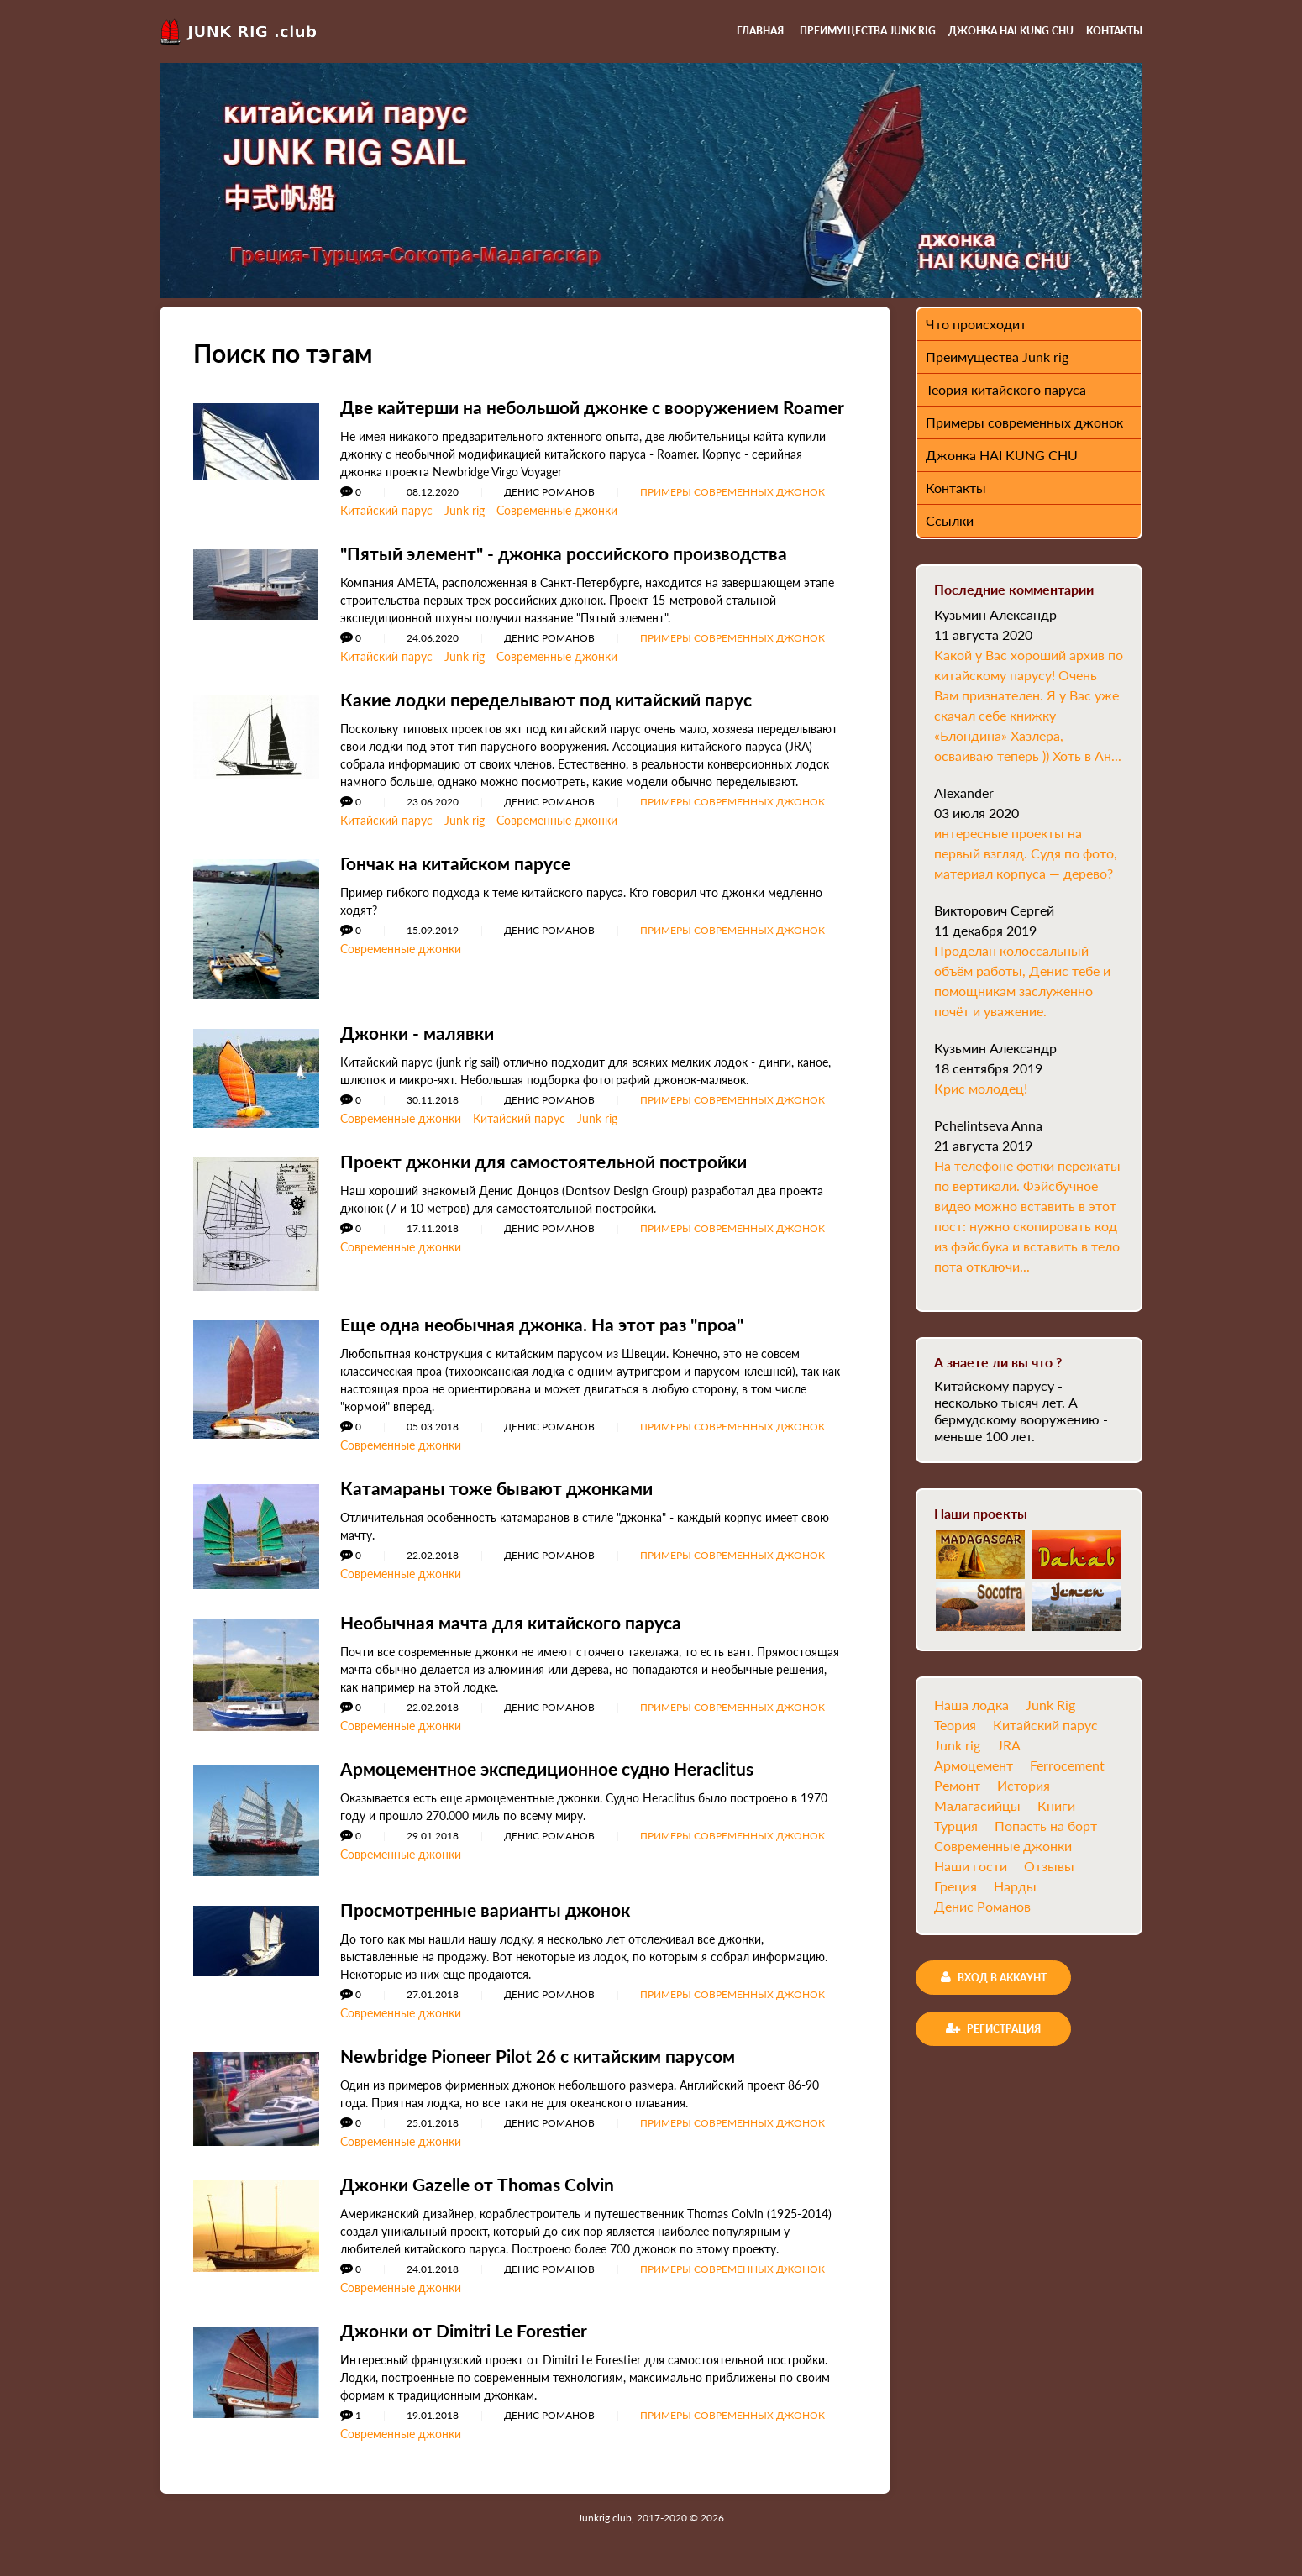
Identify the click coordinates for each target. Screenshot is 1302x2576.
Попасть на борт (1046, 1826)
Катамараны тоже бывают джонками (502, 1504)
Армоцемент (973, 1765)
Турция (956, 1826)
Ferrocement (1067, 1765)
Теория (955, 1725)
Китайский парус (386, 527)
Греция (955, 1886)
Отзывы (1049, 1866)
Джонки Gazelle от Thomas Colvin (483, 2201)
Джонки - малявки (420, 1049)
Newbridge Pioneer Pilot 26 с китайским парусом (549, 2072)
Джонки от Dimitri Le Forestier (470, 2347)
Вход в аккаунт (994, 1977)
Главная (760, 30)
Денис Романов (982, 1906)
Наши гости (970, 1866)
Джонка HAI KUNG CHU (1011, 30)
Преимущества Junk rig (868, 30)
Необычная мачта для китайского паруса (518, 1639)
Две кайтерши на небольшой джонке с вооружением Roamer (573, 415)
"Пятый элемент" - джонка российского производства (575, 570)
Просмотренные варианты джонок (491, 1926)
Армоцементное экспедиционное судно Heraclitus (561, 1785)
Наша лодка (971, 1705)
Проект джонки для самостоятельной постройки (554, 1178)
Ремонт (957, 1785)
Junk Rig (1050, 1705)
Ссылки (950, 520)
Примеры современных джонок (732, 508)
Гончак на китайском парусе (462, 879)
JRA (1009, 1745)
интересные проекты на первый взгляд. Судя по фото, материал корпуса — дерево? (1025, 853)
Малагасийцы (977, 1805)
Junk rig (464, 527)
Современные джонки (556, 527)
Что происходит (976, 324)
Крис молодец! (980, 1088)
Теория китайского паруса (1006, 389)
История (1023, 1785)
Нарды (1015, 1886)
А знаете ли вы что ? (998, 1362)
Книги (1056, 1805)
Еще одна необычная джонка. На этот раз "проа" (552, 1341)
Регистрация (993, 2028)
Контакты (1114, 30)
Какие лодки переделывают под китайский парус (557, 716)
